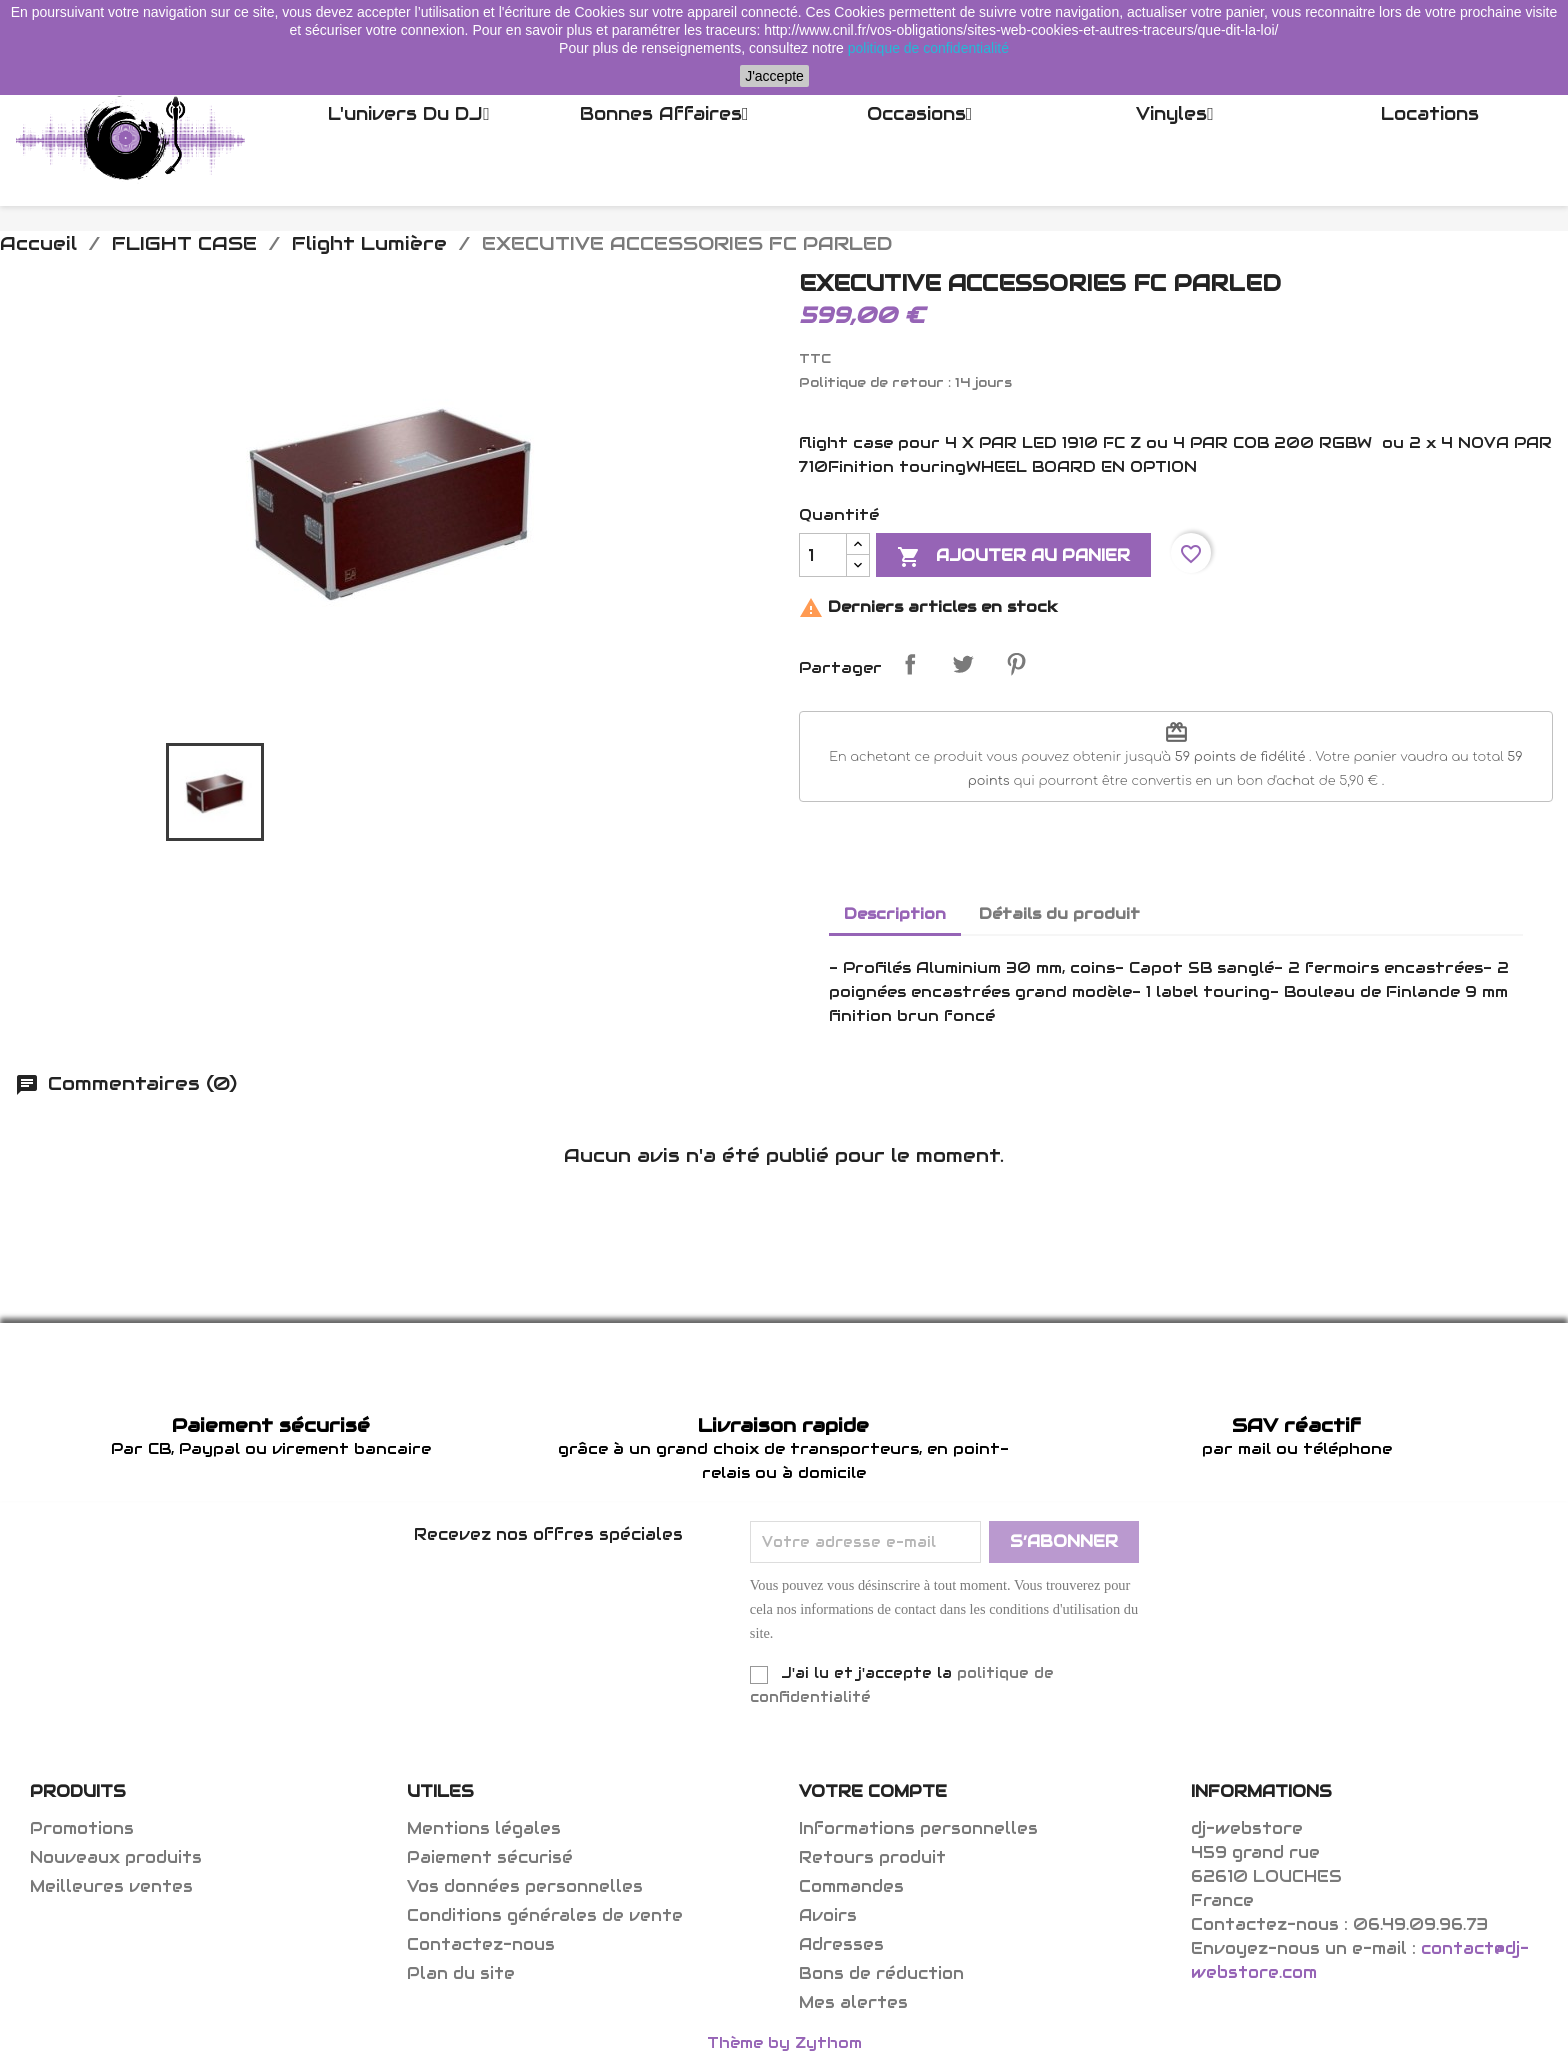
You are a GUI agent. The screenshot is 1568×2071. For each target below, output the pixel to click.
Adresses (841, 1944)
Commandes (851, 1886)
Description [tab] (895, 913)
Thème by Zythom (784, 2042)
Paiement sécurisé (490, 1857)
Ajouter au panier (1013, 557)
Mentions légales (484, 1828)
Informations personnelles (918, 1828)
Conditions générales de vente (545, 1915)
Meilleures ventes (111, 1886)
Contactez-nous (481, 1944)
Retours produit (872, 1857)
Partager (910, 664)
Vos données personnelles (525, 1886)
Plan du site (461, 1973)
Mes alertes (853, 2002)
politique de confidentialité (928, 48)
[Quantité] (823, 555)
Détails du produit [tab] (1059, 913)
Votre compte (873, 1791)
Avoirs (828, 1915)
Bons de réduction (881, 1973)
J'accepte (774, 76)
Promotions (82, 1828)
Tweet (963, 664)
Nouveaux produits (116, 1857)
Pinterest (1016, 664)
